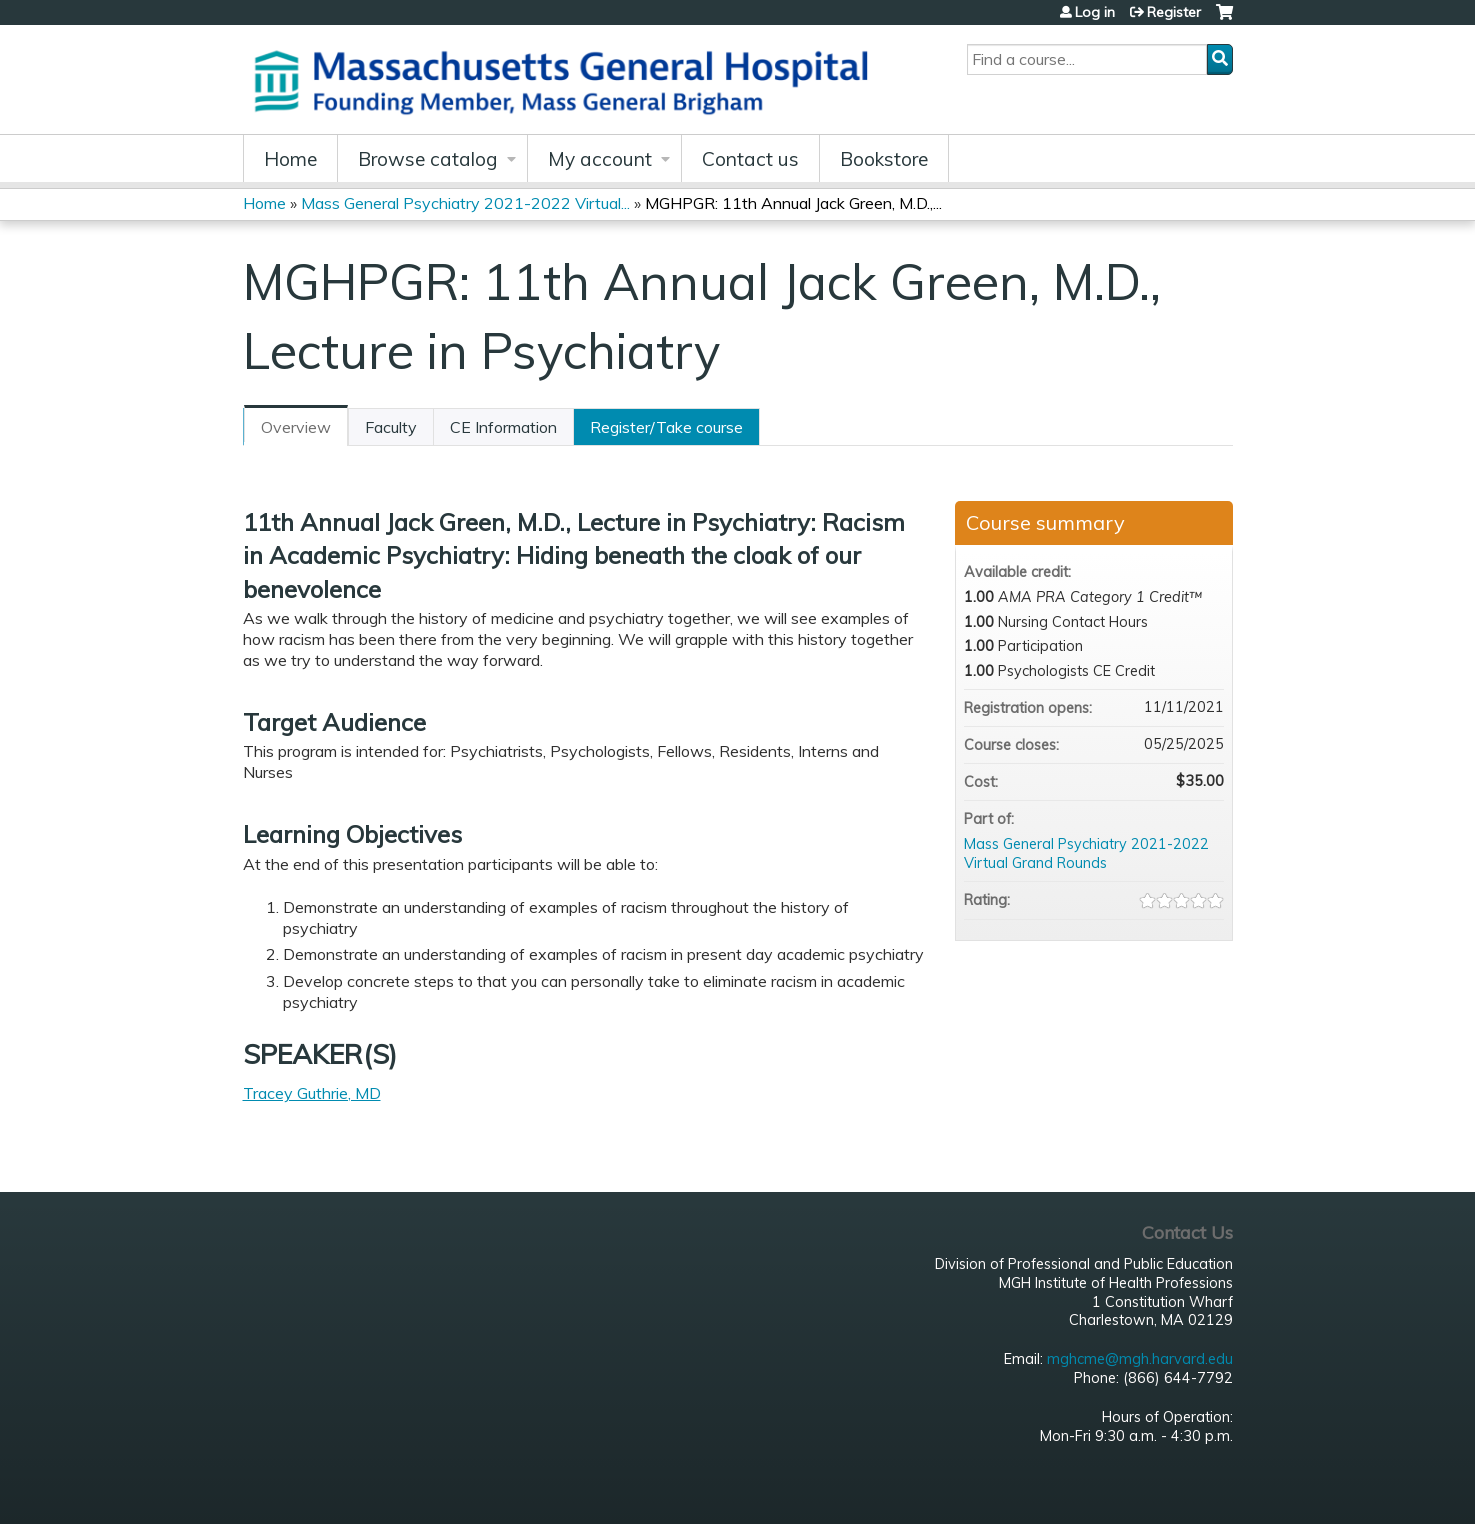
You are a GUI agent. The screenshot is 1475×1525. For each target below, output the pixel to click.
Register (1174, 12)
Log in (1095, 12)
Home (290, 159)
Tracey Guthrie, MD (312, 1093)
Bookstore (884, 159)
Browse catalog (428, 159)
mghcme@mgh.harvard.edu (1140, 1359)
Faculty (391, 427)
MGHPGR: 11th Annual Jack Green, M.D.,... (793, 203)
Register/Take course (666, 427)
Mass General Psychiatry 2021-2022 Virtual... (465, 203)
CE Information (503, 427)
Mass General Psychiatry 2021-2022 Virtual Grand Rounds (1086, 853)
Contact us (750, 159)
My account (600, 159)
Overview (296, 427)
